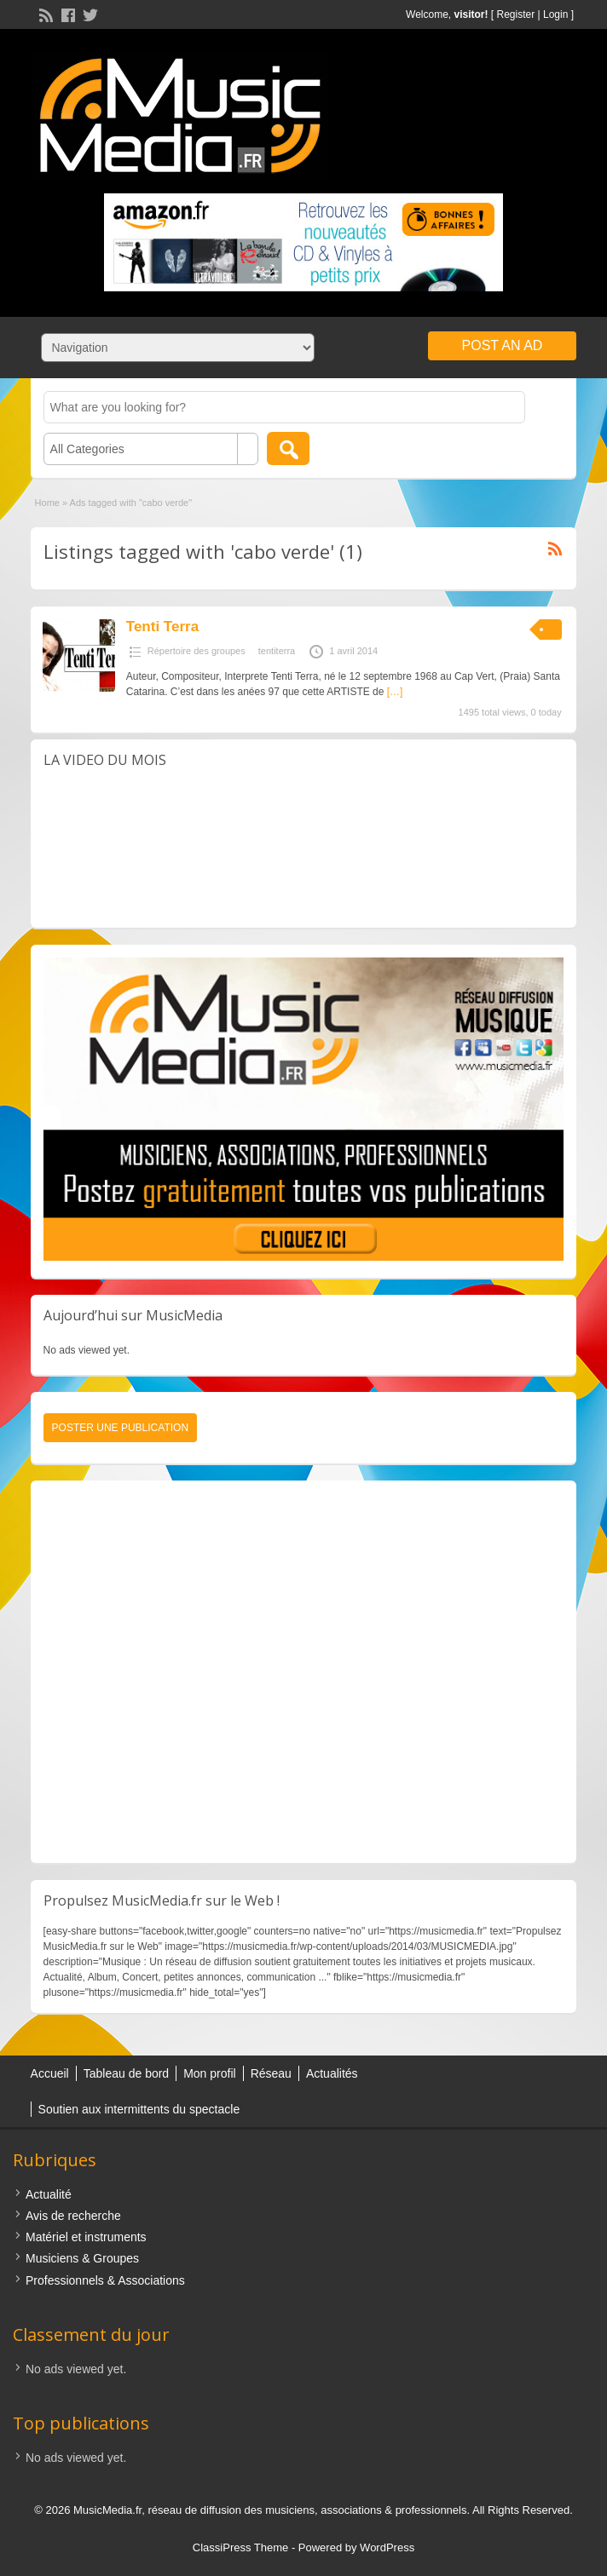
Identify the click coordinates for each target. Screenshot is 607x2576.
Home (47, 502)
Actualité (49, 2194)
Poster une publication (120, 1428)
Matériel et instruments (86, 2237)
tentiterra (276, 651)
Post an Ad (502, 345)
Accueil (50, 2073)
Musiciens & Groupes (82, 2258)
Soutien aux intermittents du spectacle (139, 2109)
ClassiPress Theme (240, 2547)
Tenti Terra (162, 626)
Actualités (332, 2073)
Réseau (271, 2073)
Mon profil (209, 2073)
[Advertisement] (303, 1671)
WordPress (387, 2547)
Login (555, 14)
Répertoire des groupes (196, 651)
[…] (395, 692)
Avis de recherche (73, 2215)
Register (516, 14)
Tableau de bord (126, 2073)
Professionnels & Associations (105, 2280)
